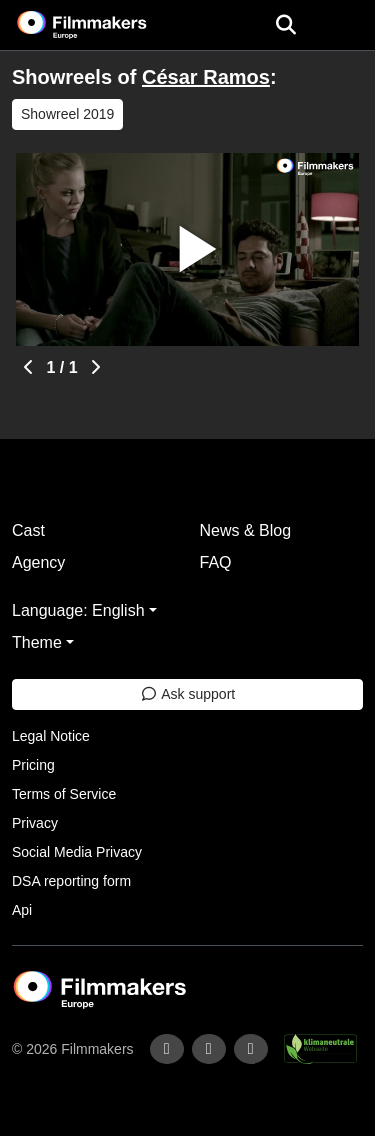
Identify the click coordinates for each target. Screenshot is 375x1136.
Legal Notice (51, 736)
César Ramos (206, 77)
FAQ (216, 562)
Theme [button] (37, 642)
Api (22, 910)
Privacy (35, 823)
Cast (28, 530)
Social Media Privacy (77, 852)
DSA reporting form (71, 881)
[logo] (106, 25)
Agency (38, 562)
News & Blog (246, 530)
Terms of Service (64, 794)
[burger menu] (345, 25)
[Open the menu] (285, 25)
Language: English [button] (78, 610)
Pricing (33, 765)
